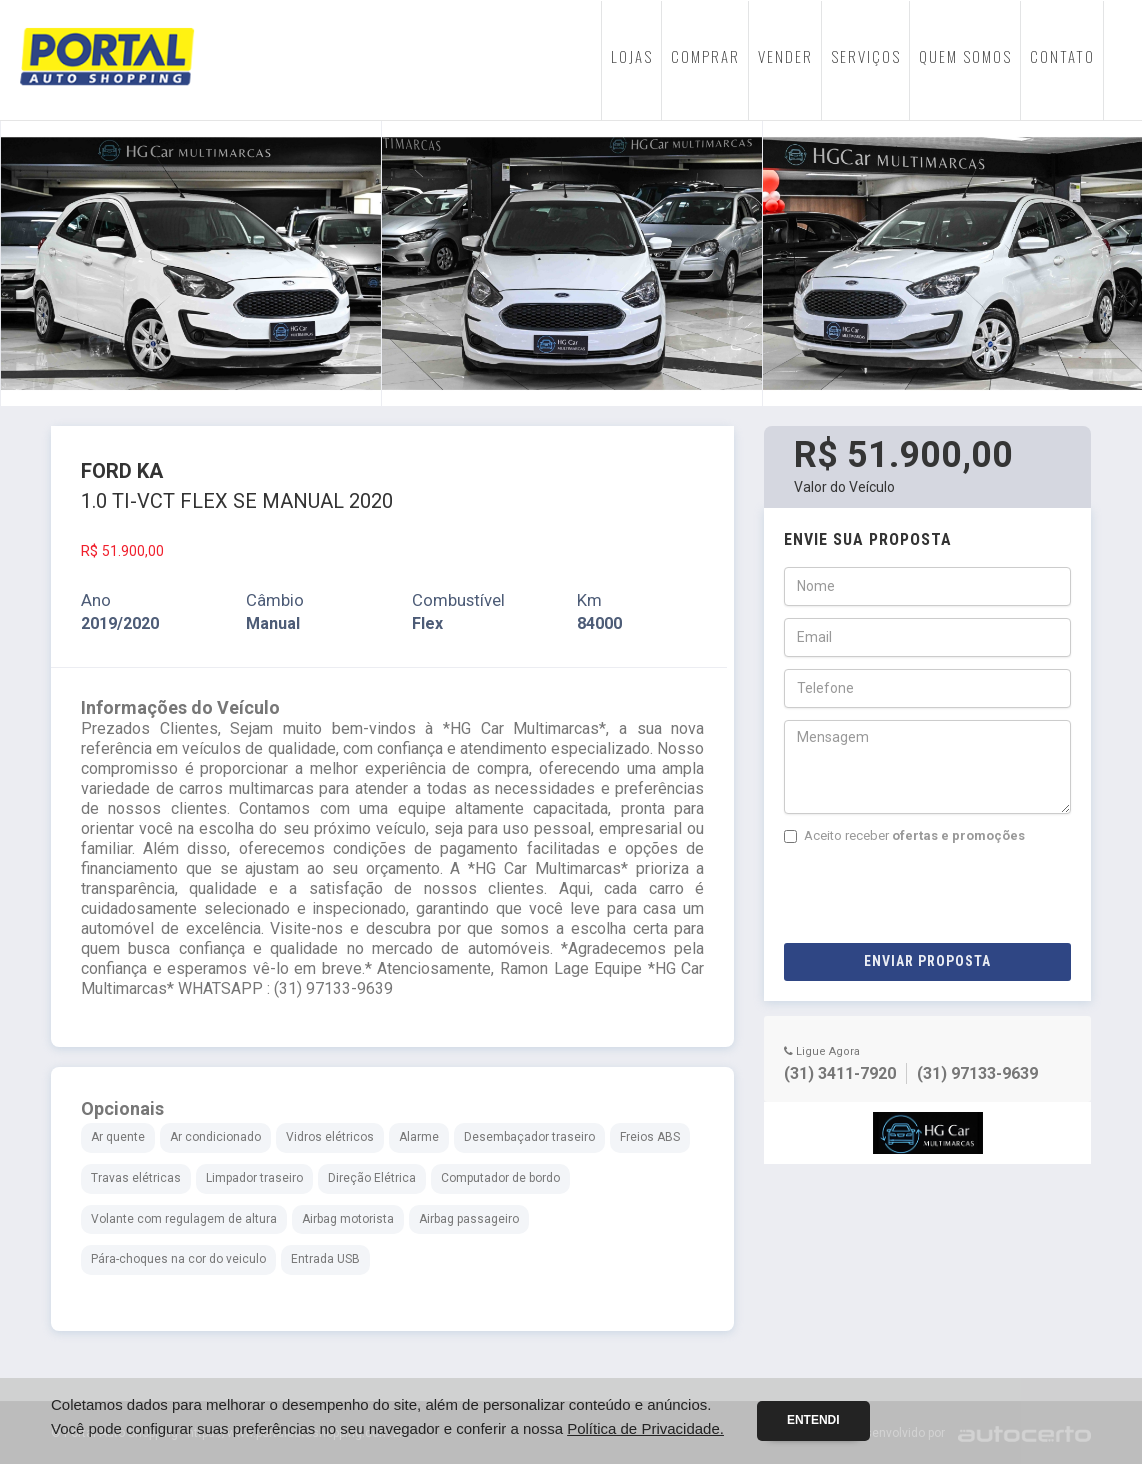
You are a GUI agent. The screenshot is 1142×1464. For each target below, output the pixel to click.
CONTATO (1062, 56)
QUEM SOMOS (965, 56)
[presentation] (936, 894)
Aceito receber (904, 835)
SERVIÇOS (866, 56)
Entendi (813, 1420)
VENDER (785, 56)
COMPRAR (705, 56)
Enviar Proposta (927, 961)
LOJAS (632, 56)
